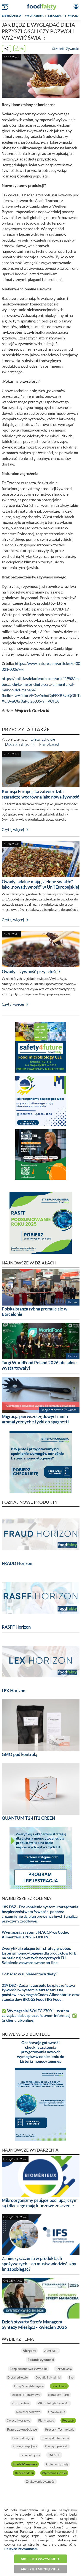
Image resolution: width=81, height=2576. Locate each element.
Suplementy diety (56, 2464)
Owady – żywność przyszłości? (31, 971)
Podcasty (68, 2420)
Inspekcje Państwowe (25, 2394)
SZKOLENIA (56, 15)
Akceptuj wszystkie (38, 2559)
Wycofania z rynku (54, 2473)
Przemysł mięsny (22, 2438)
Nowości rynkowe (28, 2412)
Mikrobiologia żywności (53, 2403)
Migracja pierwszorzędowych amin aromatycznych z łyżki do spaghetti (35, 1419)
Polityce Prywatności (20, 2549)
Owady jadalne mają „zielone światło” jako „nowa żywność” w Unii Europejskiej (40, 884)
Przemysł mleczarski (55, 2438)
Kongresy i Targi (59, 2394)
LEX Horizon (13, 1690)
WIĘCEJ (73, 15)
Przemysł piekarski (56, 2446)
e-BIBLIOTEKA (11, 15)
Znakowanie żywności (40, 2481)
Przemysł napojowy (25, 2446)
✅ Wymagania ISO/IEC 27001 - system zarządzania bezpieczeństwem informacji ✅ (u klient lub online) (39, 2016)
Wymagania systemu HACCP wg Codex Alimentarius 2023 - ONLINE (35, 1934)
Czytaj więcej (13, 829)
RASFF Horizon (16, 1626)
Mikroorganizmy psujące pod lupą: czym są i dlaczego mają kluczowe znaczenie (40, 2203)
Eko (71, 2377)
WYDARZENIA (34, 15)
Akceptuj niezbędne (38, 2569)
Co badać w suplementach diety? (29, 1974)
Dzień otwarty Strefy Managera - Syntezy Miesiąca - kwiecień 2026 (34, 2324)
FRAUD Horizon (17, 1563)
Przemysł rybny (30, 2455)
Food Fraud (59, 2386)
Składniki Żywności (65, 49)
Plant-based (49, 744)
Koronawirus (20, 2403)
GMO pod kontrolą (19, 1754)
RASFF (54, 2455)
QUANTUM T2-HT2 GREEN (28, 1818)
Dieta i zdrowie (43, 739)
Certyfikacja (64, 2369)
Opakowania (56, 2412)
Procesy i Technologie (59, 2429)
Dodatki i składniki (20, 744)
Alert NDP (51, 2350)
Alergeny (29, 2350)
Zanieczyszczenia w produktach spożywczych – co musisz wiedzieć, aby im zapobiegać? (39, 2264)
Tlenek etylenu (24, 2473)
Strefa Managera (25, 2464)
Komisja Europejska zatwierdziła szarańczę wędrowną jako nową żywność (40, 794)
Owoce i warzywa (18, 2420)
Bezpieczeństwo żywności (29, 2369)
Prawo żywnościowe (22, 2429)
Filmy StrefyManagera (29, 2386)
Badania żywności (40, 2360)
